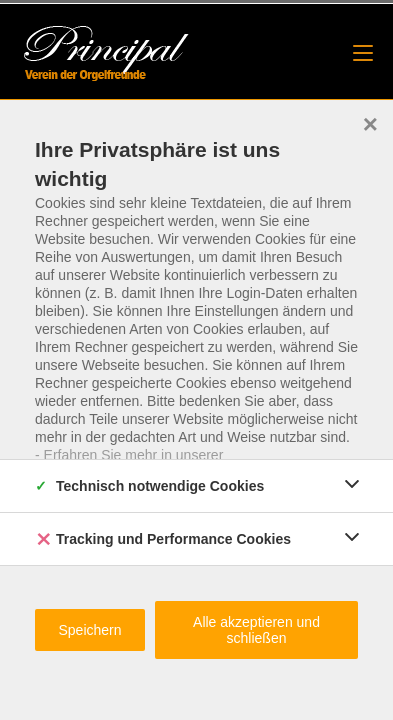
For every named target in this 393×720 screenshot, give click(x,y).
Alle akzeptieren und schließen (256, 630)
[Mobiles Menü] (363, 53)
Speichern (89, 630)
